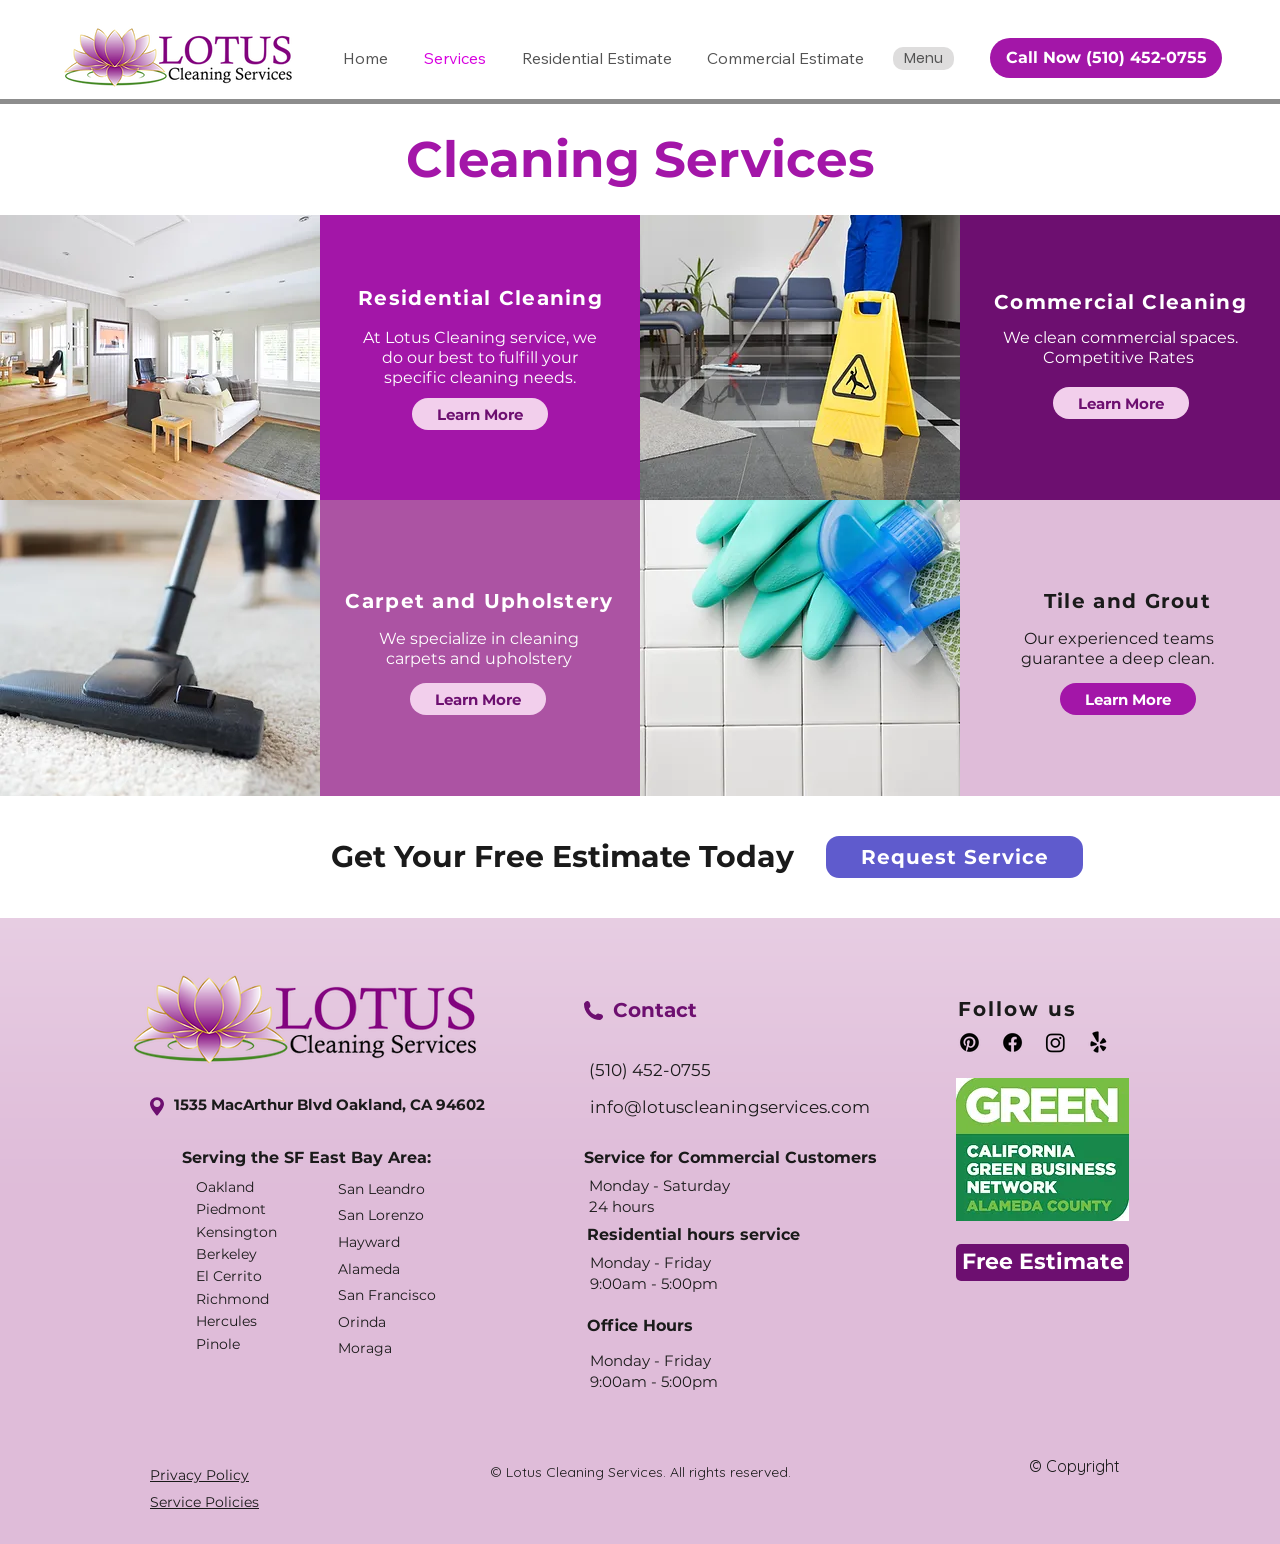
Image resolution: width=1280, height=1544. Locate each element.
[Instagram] (1055, 1042)
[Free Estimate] (1042, 1262)
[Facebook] (1012, 1042)
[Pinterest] (969, 1042)
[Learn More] (480, 414)
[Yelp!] (1098, 1042)
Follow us (1017, 1009)
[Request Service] (954, 857)
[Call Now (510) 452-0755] (1106, 58)
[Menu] (923, 58)
